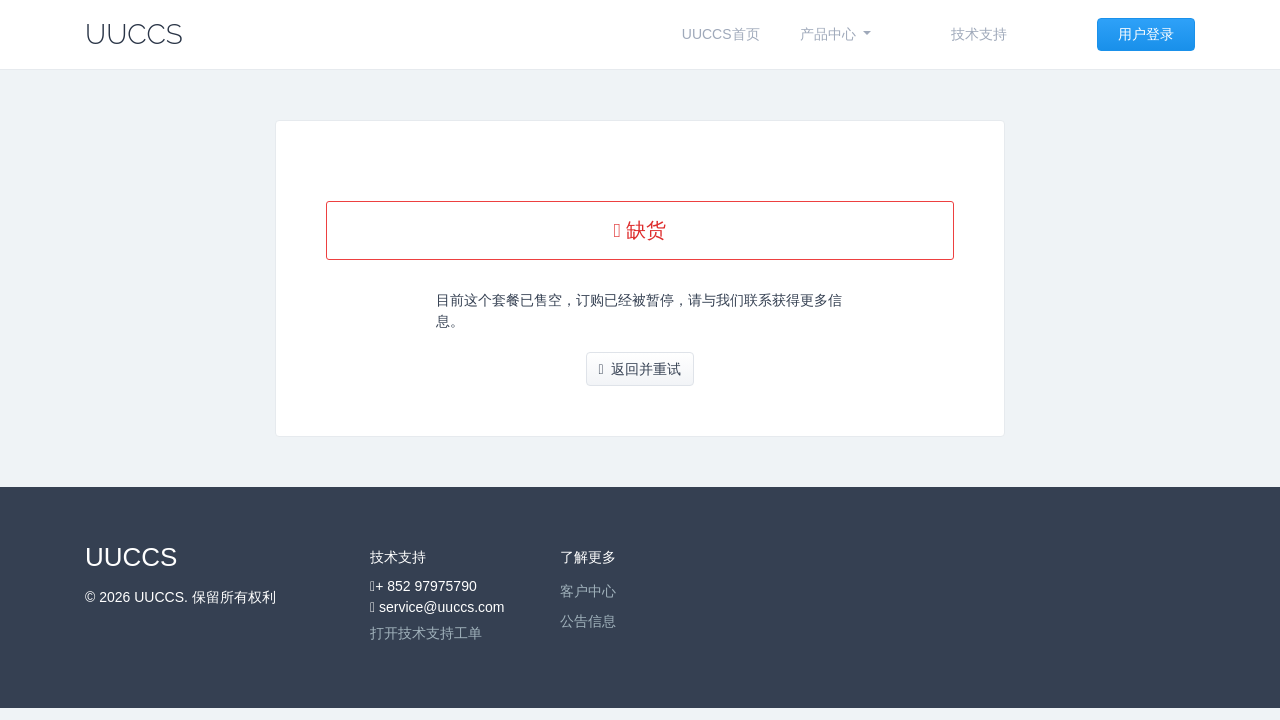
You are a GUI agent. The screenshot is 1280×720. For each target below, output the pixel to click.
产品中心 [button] (830, 34)
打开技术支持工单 (426, 633)
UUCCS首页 (721, 34)
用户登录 (1146, 34)
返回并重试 (640, 369)
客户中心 (588, 591)
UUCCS (134, 34)
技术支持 (979, 34)
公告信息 (588, 621)
